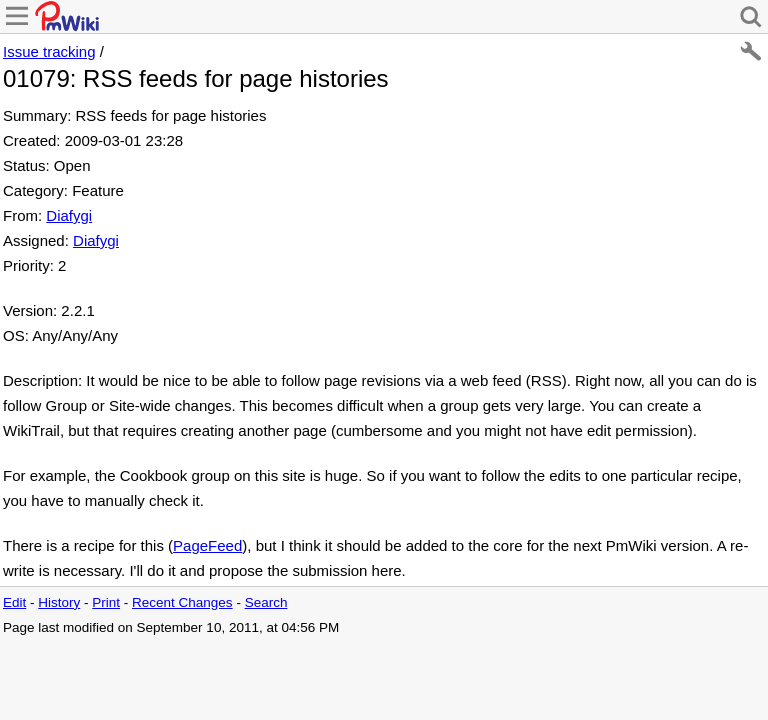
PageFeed (207, 545)
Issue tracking (49, 51)
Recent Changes (182, 602)
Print (106, 602)
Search (266, 602)
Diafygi (69, 215)
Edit (14, 602)
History (59, 602)
